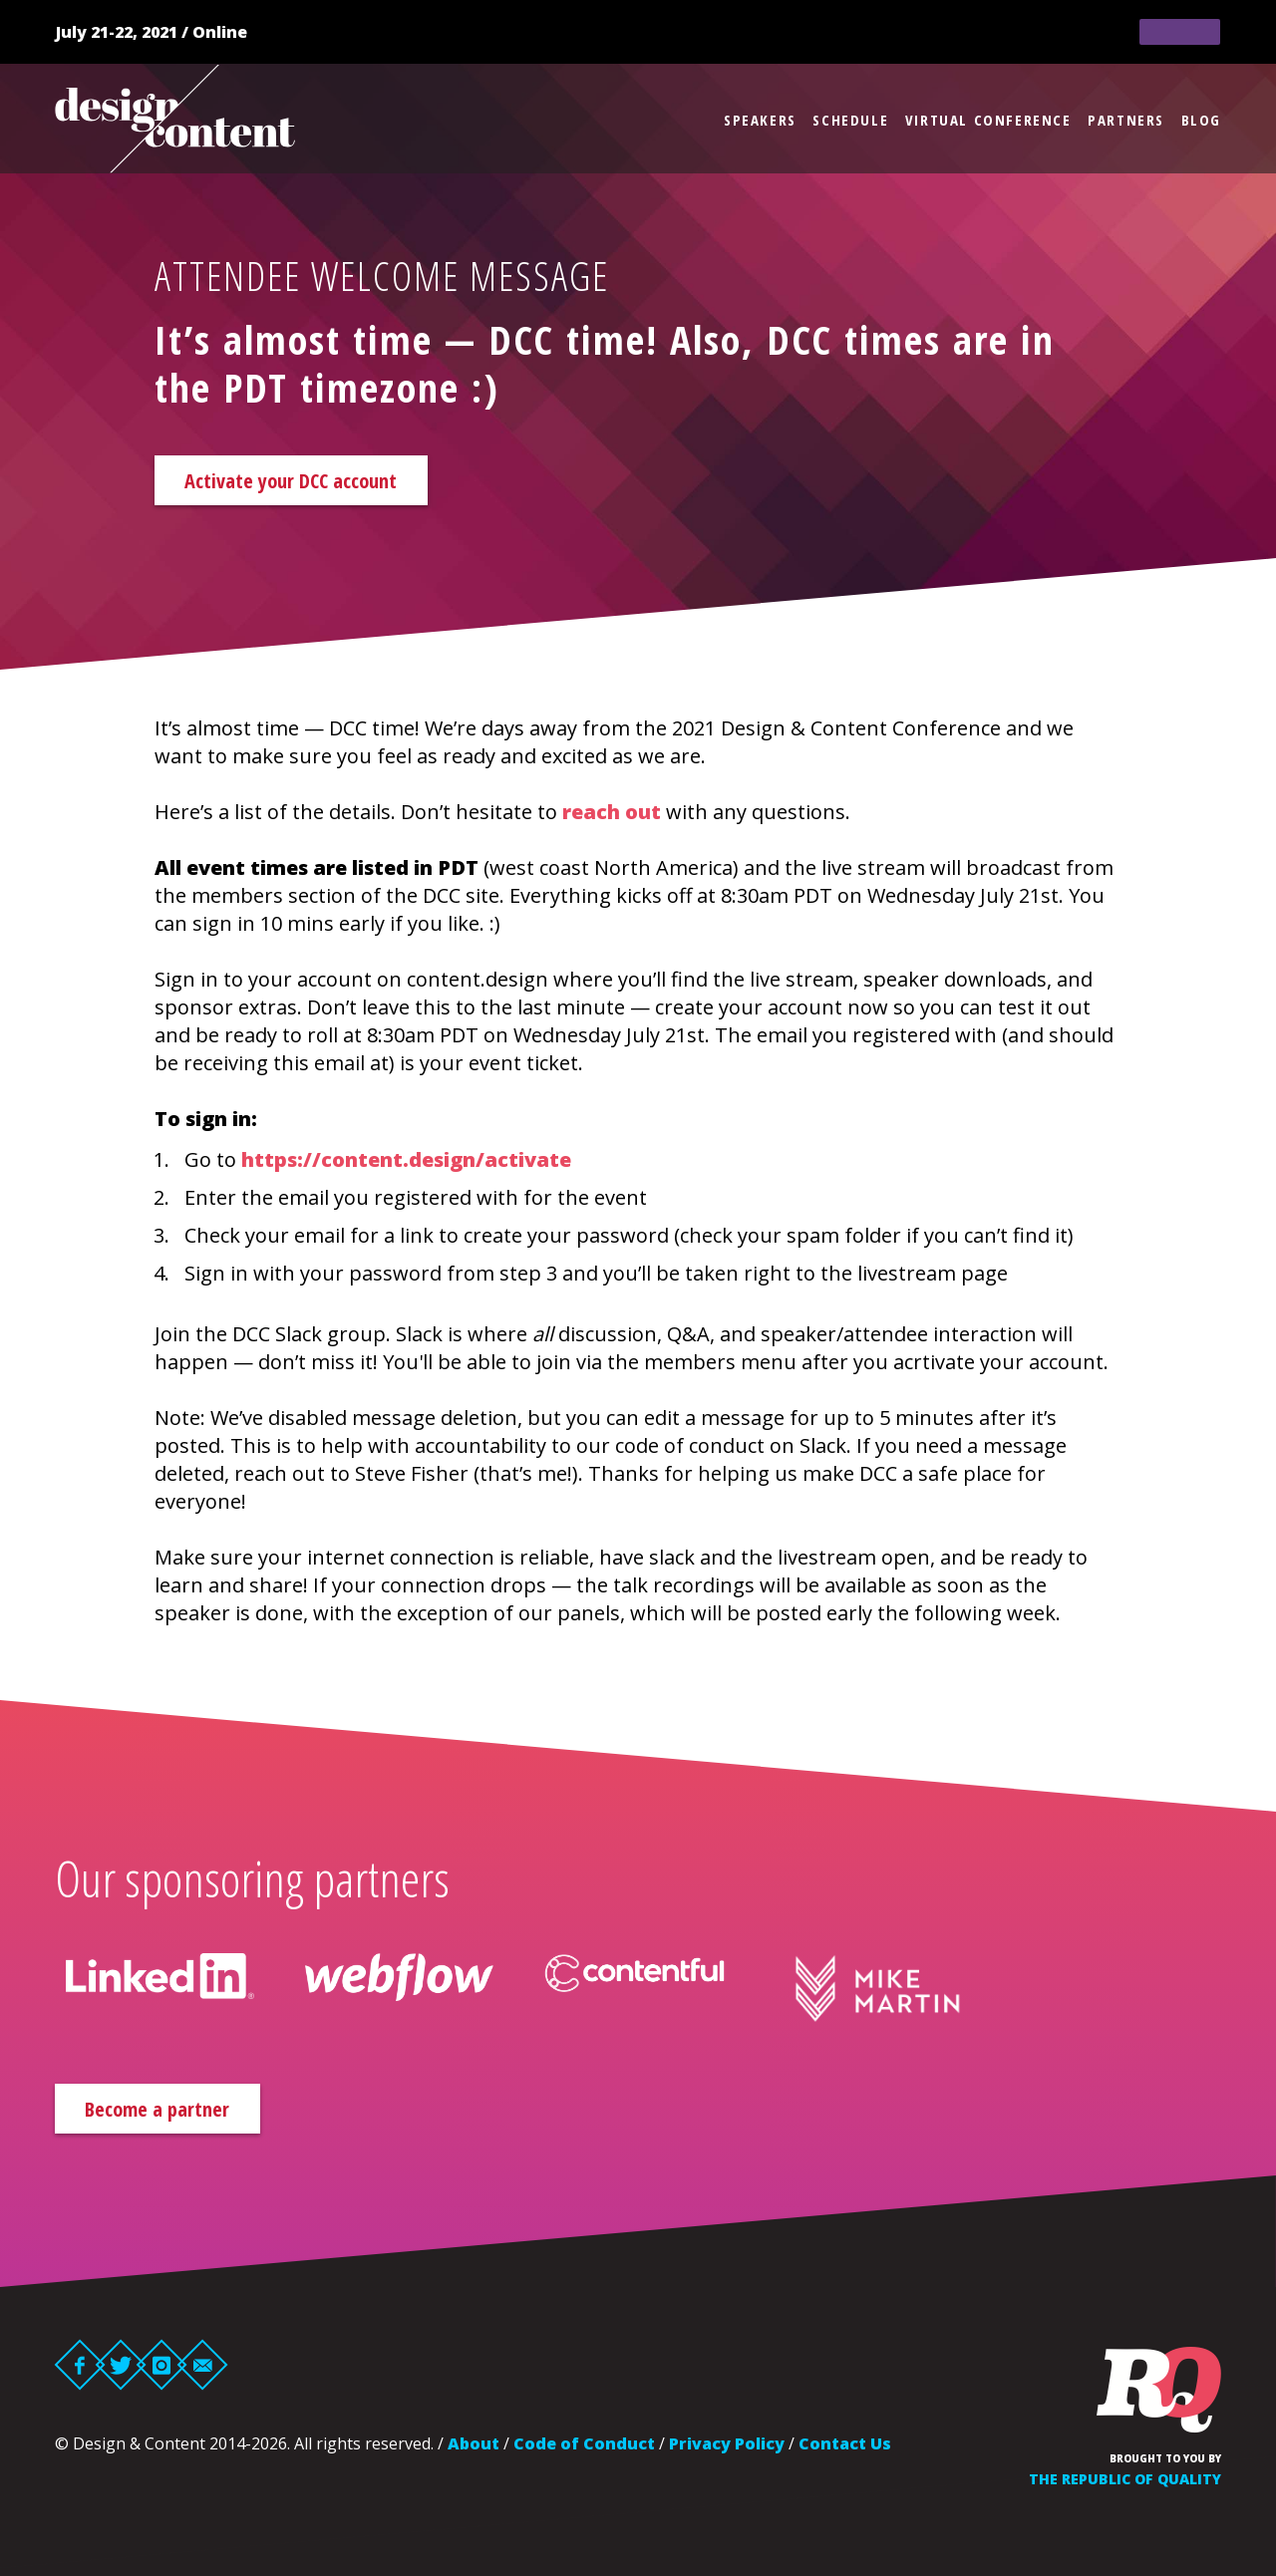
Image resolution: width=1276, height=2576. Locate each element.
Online (219, 32)
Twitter (121, 2373)
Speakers (760, 120)
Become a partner (184, 2114)
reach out (611, 815)
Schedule (850, 120)
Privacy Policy (727, 2451)
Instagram (162, 2373)
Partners (1126, 120)
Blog (1201, 120)
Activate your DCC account (324, 481)
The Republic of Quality (1125, 2486)
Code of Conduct (584, 2451)
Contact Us (844, 2451)
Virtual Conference (988, 120)
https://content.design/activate (406, 1163)
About (473, 2451)
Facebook (80, 2373)
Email (202, 2373)
